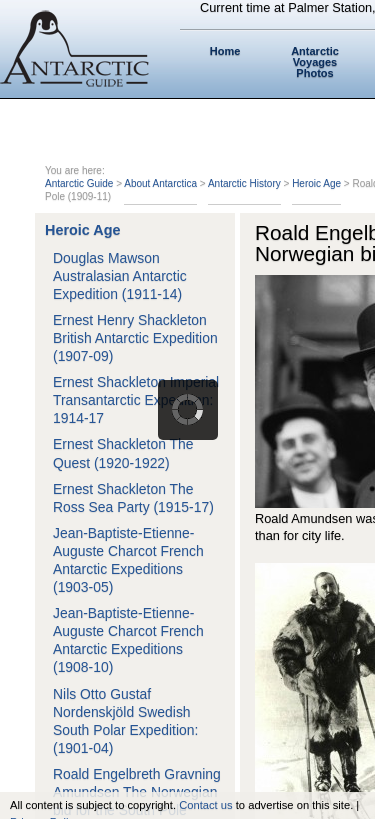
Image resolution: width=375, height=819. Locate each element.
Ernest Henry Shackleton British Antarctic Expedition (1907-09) (135, 338)
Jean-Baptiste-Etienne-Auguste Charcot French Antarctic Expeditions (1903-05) (128, 560)
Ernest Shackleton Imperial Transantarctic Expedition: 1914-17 (136, 400)
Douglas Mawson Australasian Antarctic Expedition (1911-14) (120, 276)
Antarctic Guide (79, 183)
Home (225, 51)
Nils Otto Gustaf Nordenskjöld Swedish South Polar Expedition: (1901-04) (125, 721)
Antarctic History (244, 183)
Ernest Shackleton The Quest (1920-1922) (123, 453)
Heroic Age (316, 183)
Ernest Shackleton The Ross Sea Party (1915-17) (133, 498)
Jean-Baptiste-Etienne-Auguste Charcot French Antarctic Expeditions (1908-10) (128, 640)
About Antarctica (160, 183)
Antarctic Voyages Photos (315, 62)
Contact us (205, 805)
